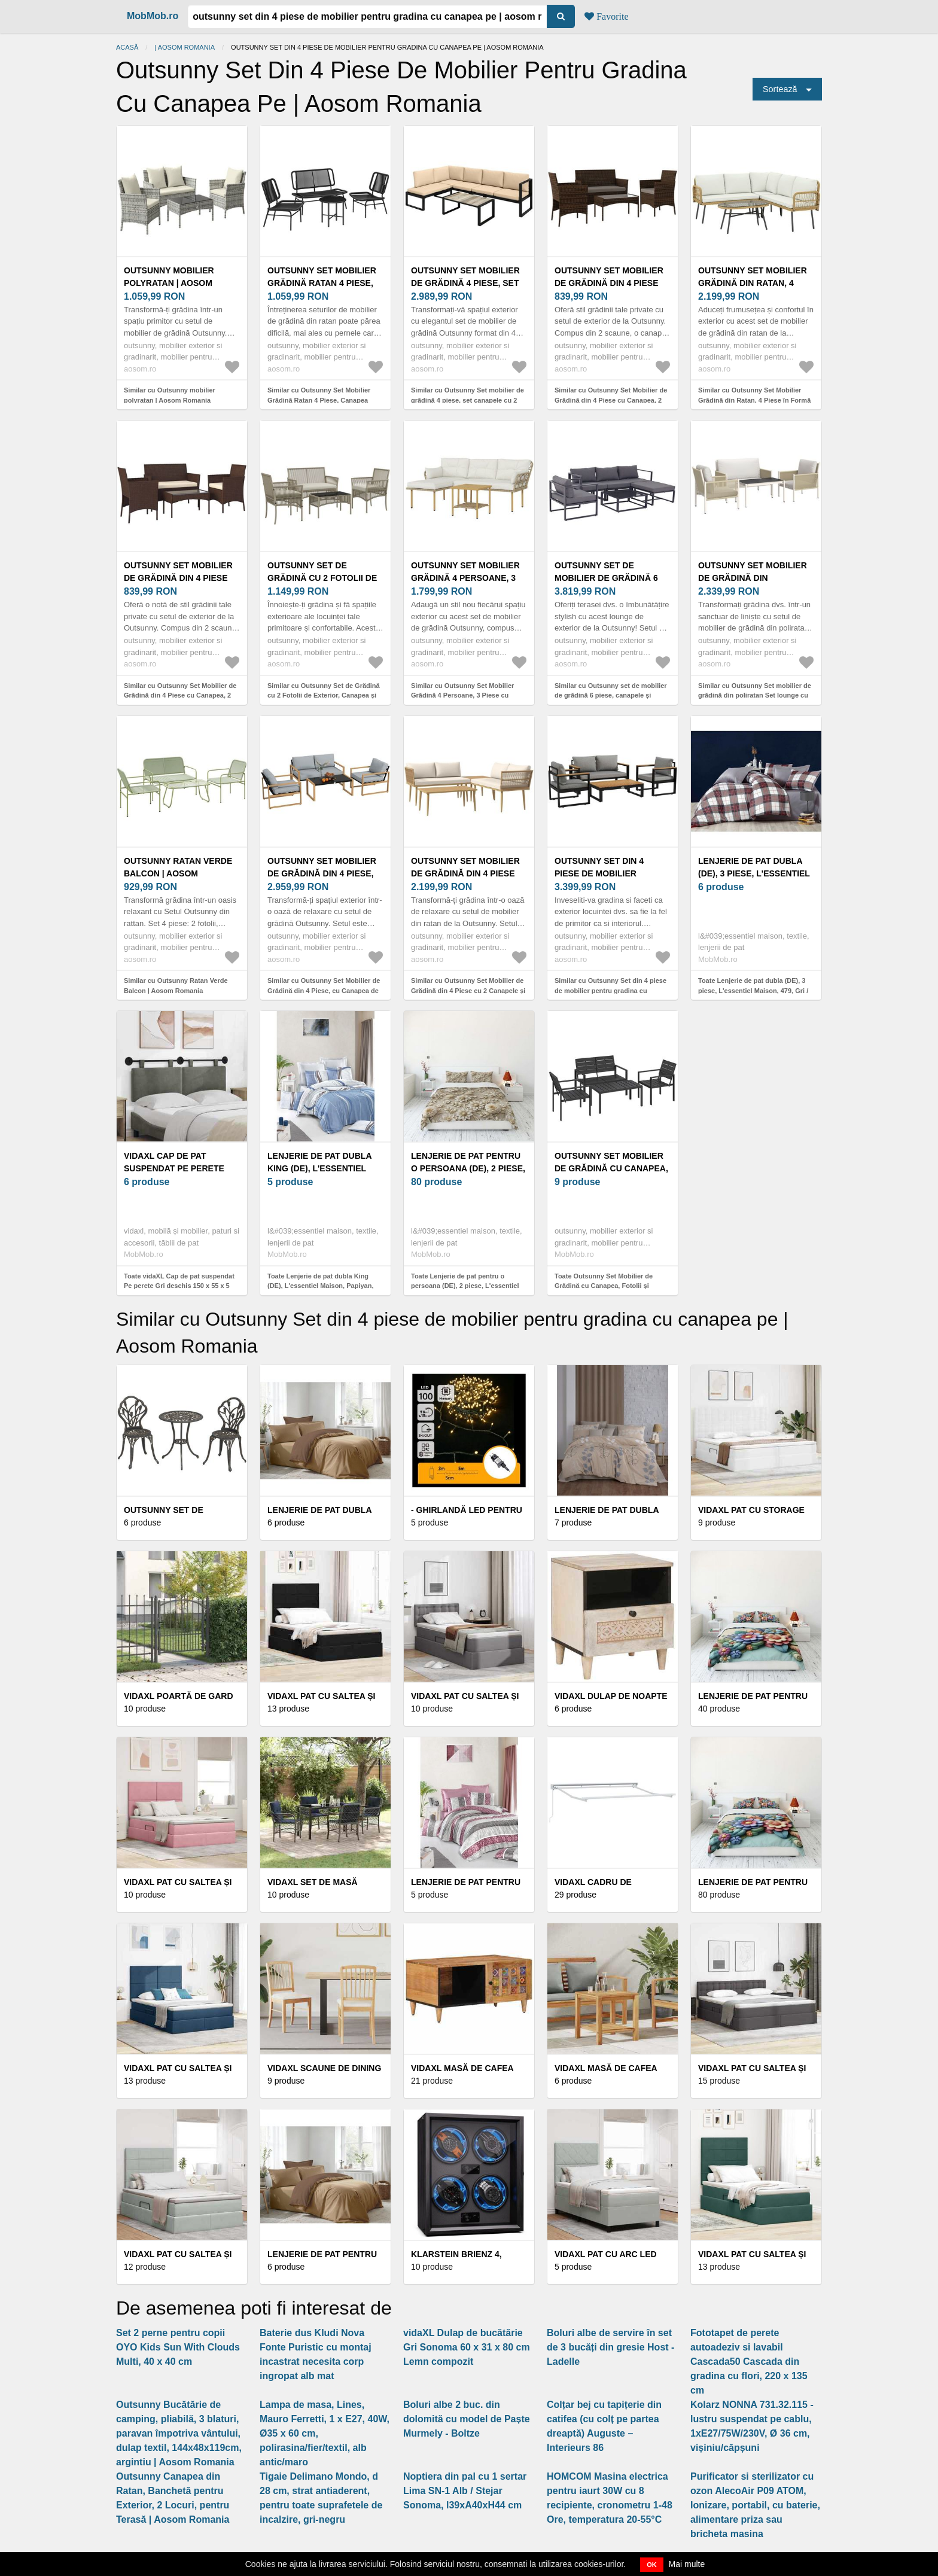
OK (652, 2564)
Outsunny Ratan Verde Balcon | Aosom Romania (178, 873)
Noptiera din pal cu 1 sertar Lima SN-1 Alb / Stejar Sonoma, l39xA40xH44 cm (464, 2490)
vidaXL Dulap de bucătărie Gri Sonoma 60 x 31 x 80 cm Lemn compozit (466, 2347)
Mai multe (687, 2564)
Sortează (780, 89)
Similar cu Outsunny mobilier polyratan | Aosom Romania (169, 395)
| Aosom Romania (184, 47)
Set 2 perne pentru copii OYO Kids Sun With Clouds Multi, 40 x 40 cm (178, 2347)
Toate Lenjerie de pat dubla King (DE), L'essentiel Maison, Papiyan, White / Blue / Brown (320, 1285)
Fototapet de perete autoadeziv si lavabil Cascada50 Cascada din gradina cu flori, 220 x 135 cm (749, 2361)
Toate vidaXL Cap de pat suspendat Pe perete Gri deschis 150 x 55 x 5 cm (179, 1285)
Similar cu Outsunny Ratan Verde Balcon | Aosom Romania (176, 985)
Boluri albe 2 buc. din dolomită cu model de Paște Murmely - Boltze (466, 2419)
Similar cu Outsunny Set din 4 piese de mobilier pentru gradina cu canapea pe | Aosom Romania (610, 990)
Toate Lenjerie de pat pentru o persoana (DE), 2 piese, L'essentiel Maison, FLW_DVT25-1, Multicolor (465, 1285)
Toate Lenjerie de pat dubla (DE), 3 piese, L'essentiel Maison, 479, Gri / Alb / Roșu (753, 990)
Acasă (127, 47)
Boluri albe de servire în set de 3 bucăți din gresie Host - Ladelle (610, 2347)
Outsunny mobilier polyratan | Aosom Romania (169, 283)
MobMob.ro (152, 16)
